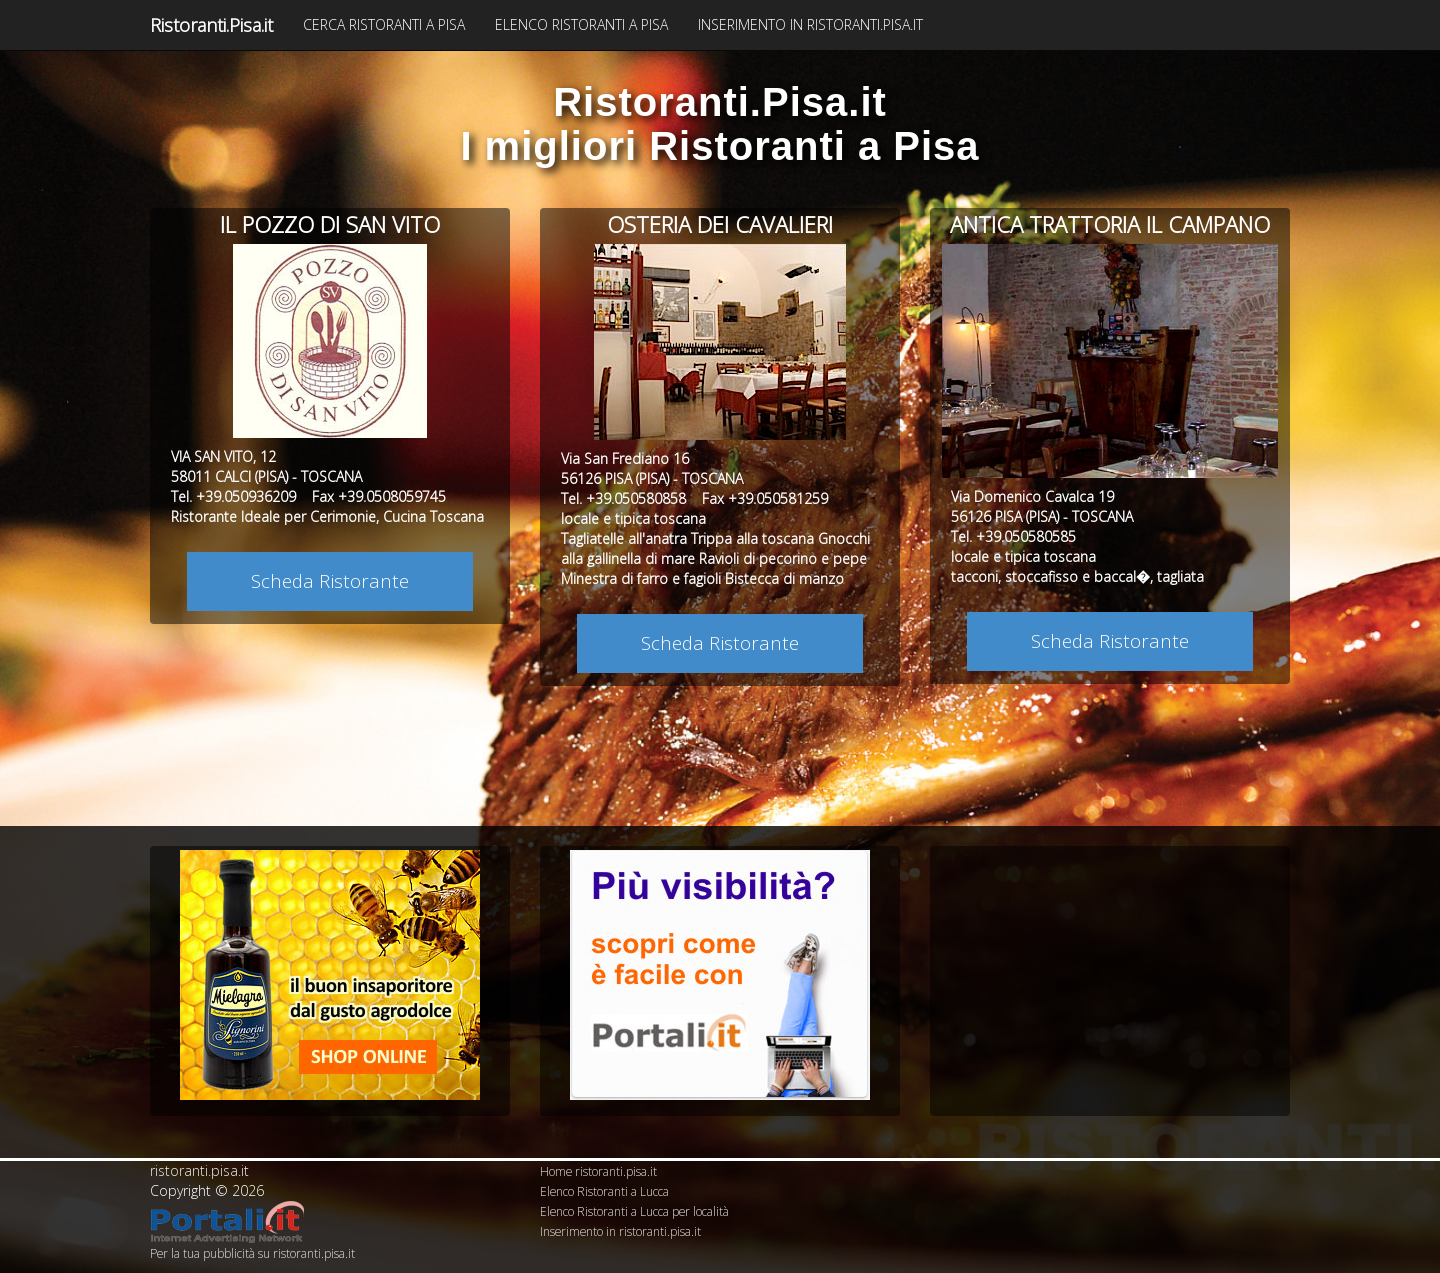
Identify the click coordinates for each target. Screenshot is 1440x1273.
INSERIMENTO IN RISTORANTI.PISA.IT (810, 24)
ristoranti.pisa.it (199, 1170)
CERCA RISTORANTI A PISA (384, 24)
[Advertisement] (1110, 975)
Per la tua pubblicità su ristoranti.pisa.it (252, 1253)
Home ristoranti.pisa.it (598, 1171)
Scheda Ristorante (330, 580)
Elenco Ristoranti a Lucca (604, 1191)
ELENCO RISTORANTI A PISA (581, 24)
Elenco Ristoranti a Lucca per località (634, 1211)
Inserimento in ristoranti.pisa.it (620, 1231)
